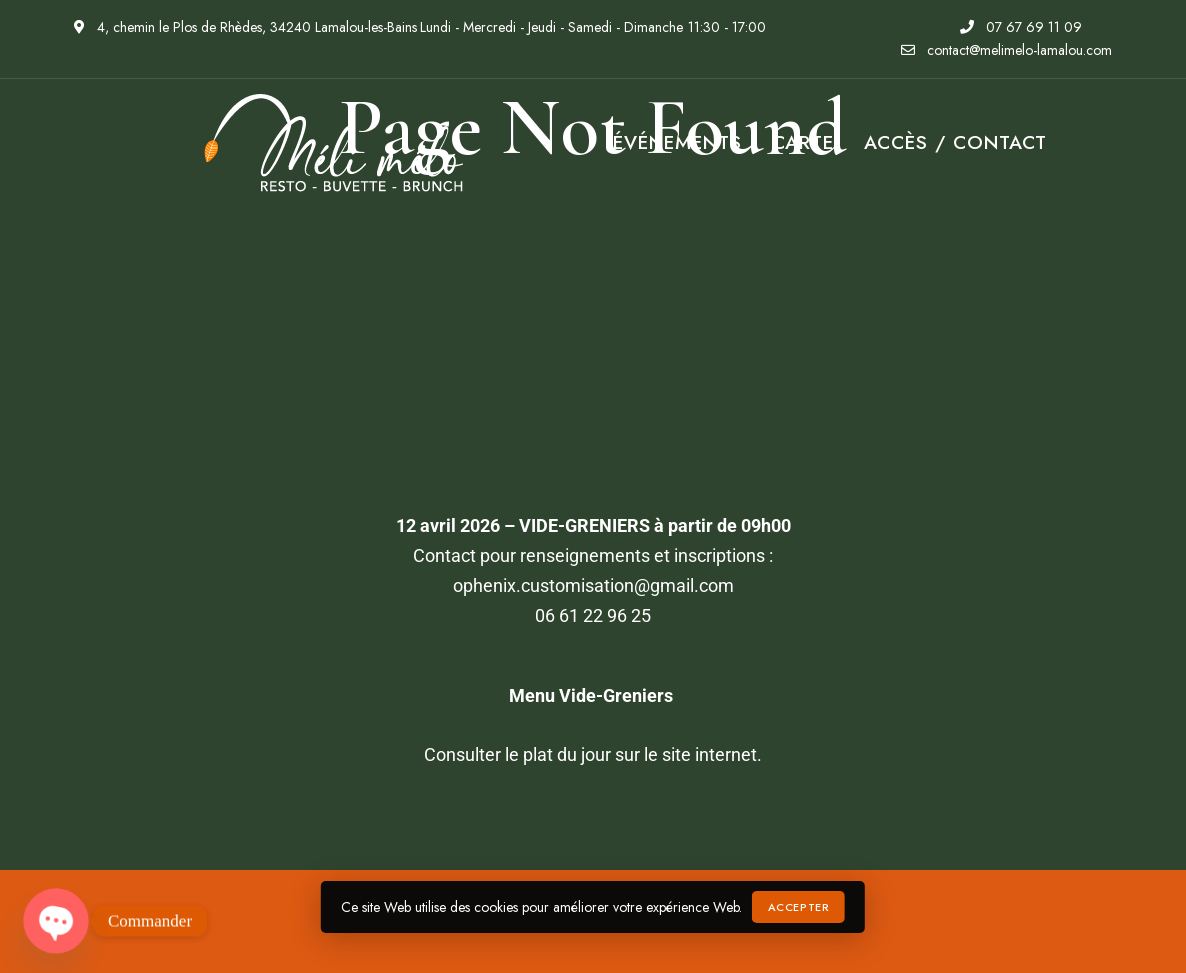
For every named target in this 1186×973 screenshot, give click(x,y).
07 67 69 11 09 (1021, 27)
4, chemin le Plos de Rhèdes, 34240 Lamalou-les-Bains (245, 27)
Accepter (798, 907)
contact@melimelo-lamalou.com (1006, 50)
